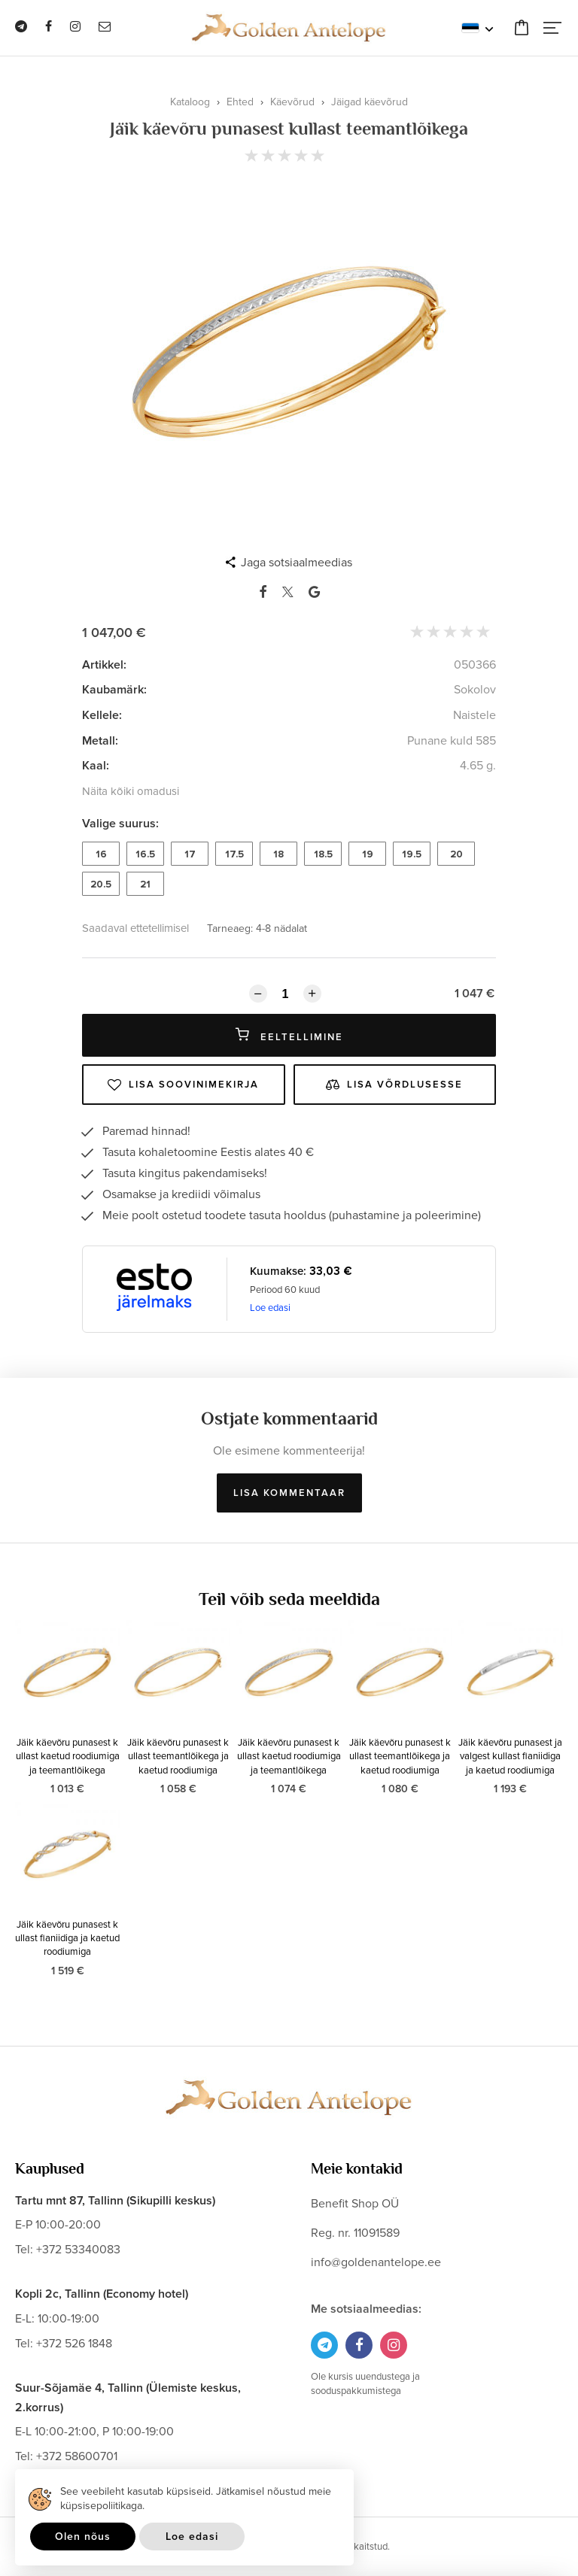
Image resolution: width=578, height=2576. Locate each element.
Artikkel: (104, 664)
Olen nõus (83, 2536)
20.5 (100, 884)
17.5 (234, 854)
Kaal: (95, 765)
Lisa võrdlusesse (394, 1084)
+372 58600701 (76, 2456)
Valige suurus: (120, 823)
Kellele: (102, 715)
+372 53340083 (78, 2249)
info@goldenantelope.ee (376, 2262)
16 (101, 854)
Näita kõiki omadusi (130, 791)
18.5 (323, 854)
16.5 (145, 854)
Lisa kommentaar (289, 1493)
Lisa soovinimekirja (183, 1084)
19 (367, 854)
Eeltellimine (289, 1035)
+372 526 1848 (74, 2343)
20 (456, 854)
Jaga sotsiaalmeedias (296, 562)
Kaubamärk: (114, 689)
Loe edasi (270, 1308)
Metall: (100, 740)
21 (145, 884)
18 (278, 854)
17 (190, 854)
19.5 (411, 854)
